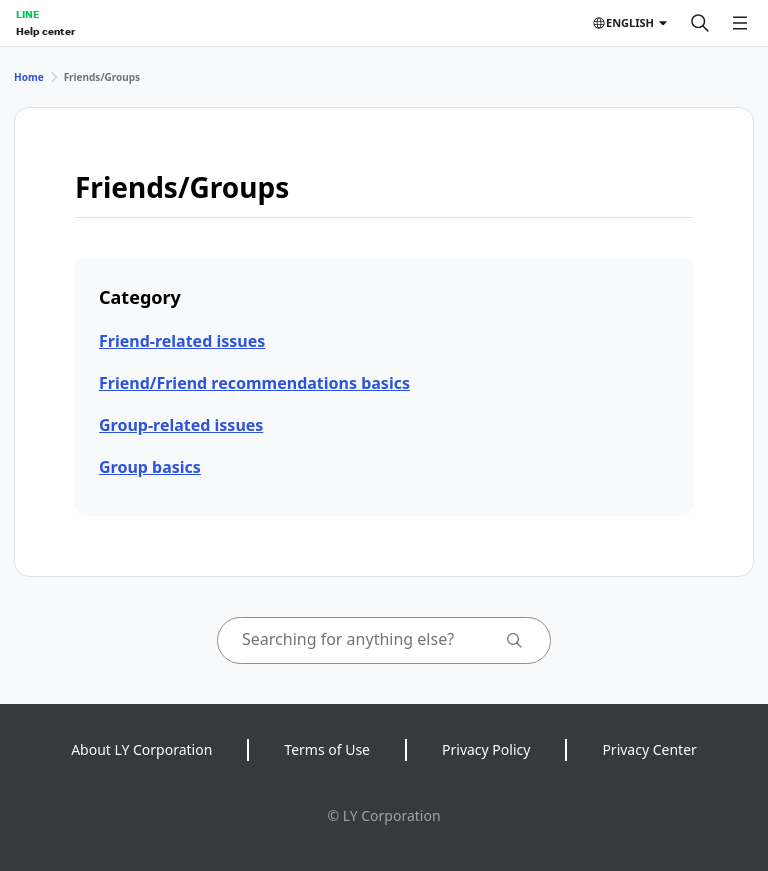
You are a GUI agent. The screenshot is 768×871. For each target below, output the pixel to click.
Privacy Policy (486, 749)
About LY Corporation (141, 749)
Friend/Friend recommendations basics (254, 383)
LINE (27, 14)
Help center (45, 31)
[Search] (700, 23)
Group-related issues (181, 425)
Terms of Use (327, 749)
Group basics (150, 467)
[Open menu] (740, 23)
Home (29, 77)
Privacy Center (649, 749)
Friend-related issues (182, 341)
